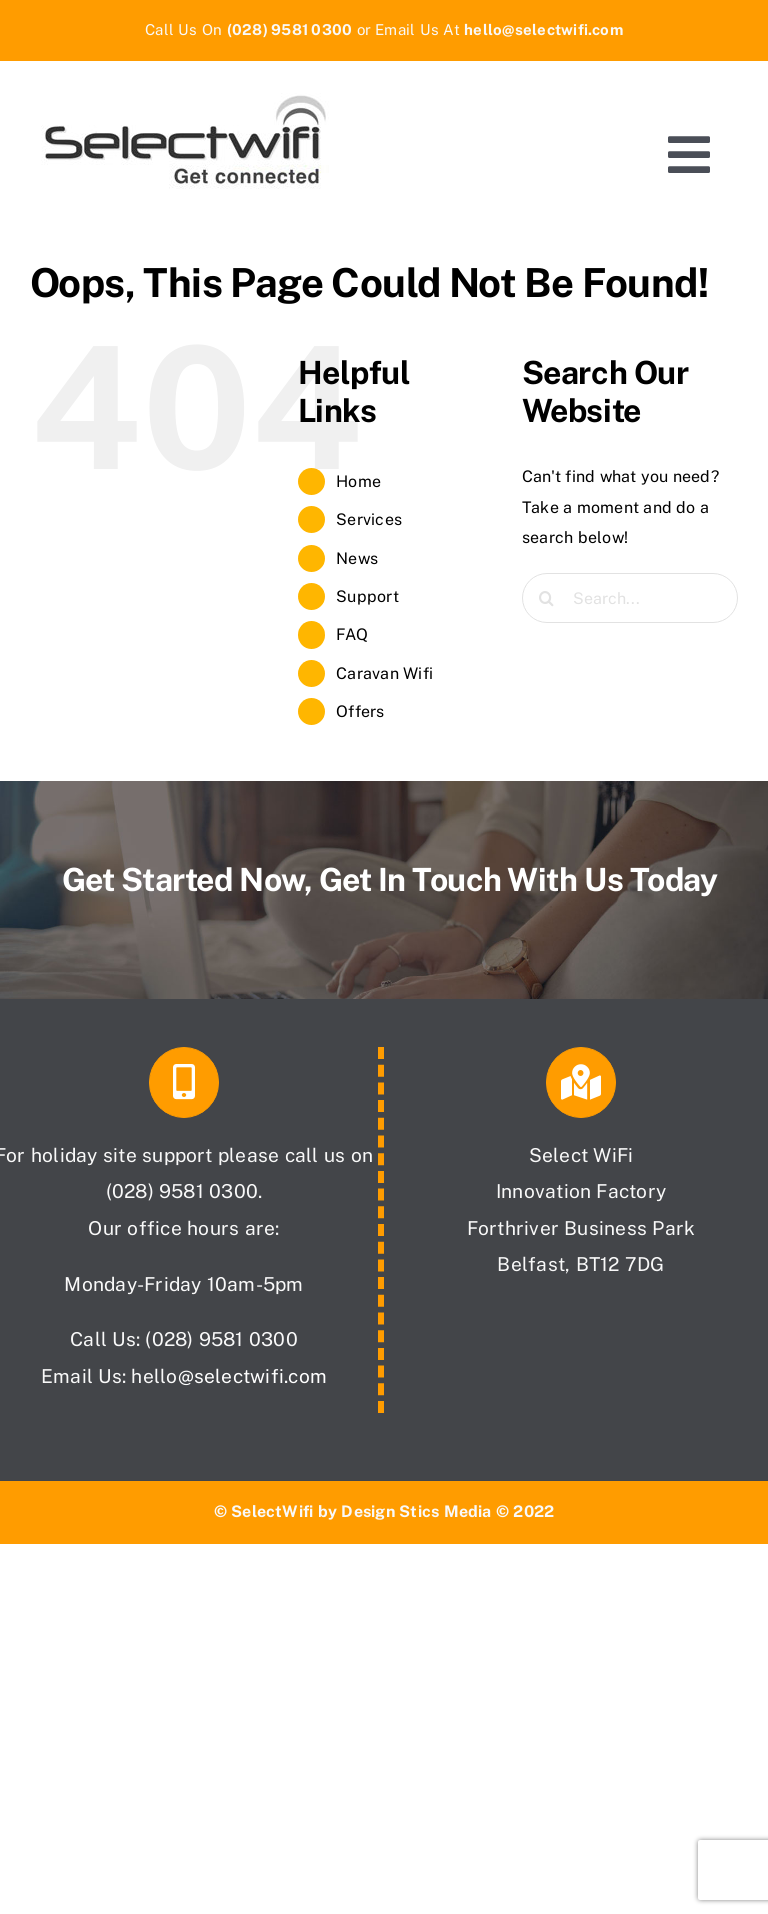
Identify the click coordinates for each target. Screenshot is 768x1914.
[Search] (547, 598)
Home (358, 481)
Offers (360, 711)
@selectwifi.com (253, 1376)
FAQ (352, 634)
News (357, 558)
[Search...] (630, 598)
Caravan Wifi (384, 673)
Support (367, 596)
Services (369, 519)
